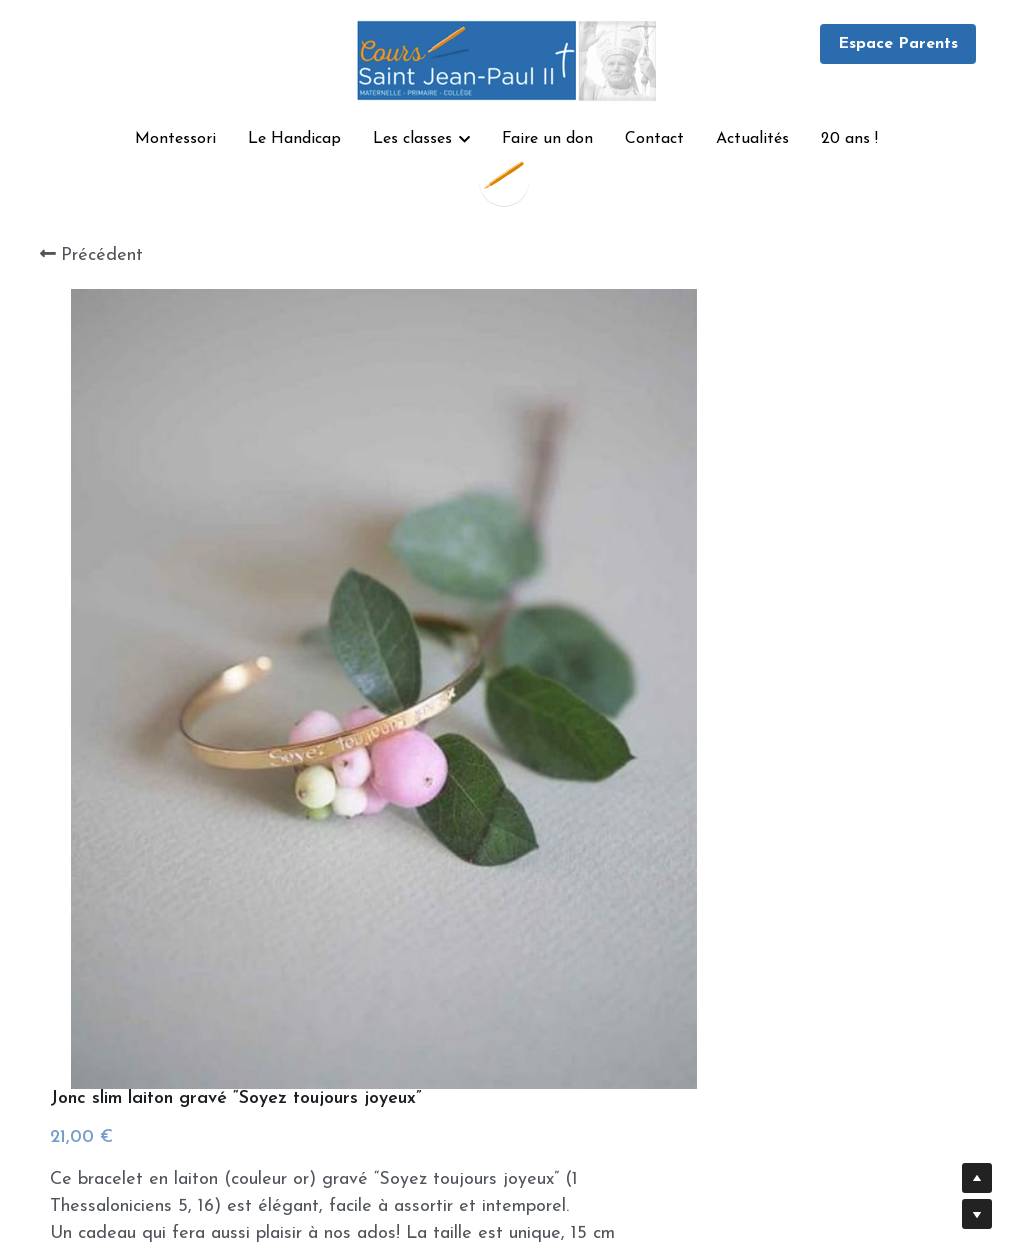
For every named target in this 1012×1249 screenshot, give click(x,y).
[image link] (506, 58)
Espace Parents (898, 44)
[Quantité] (786, 754)
